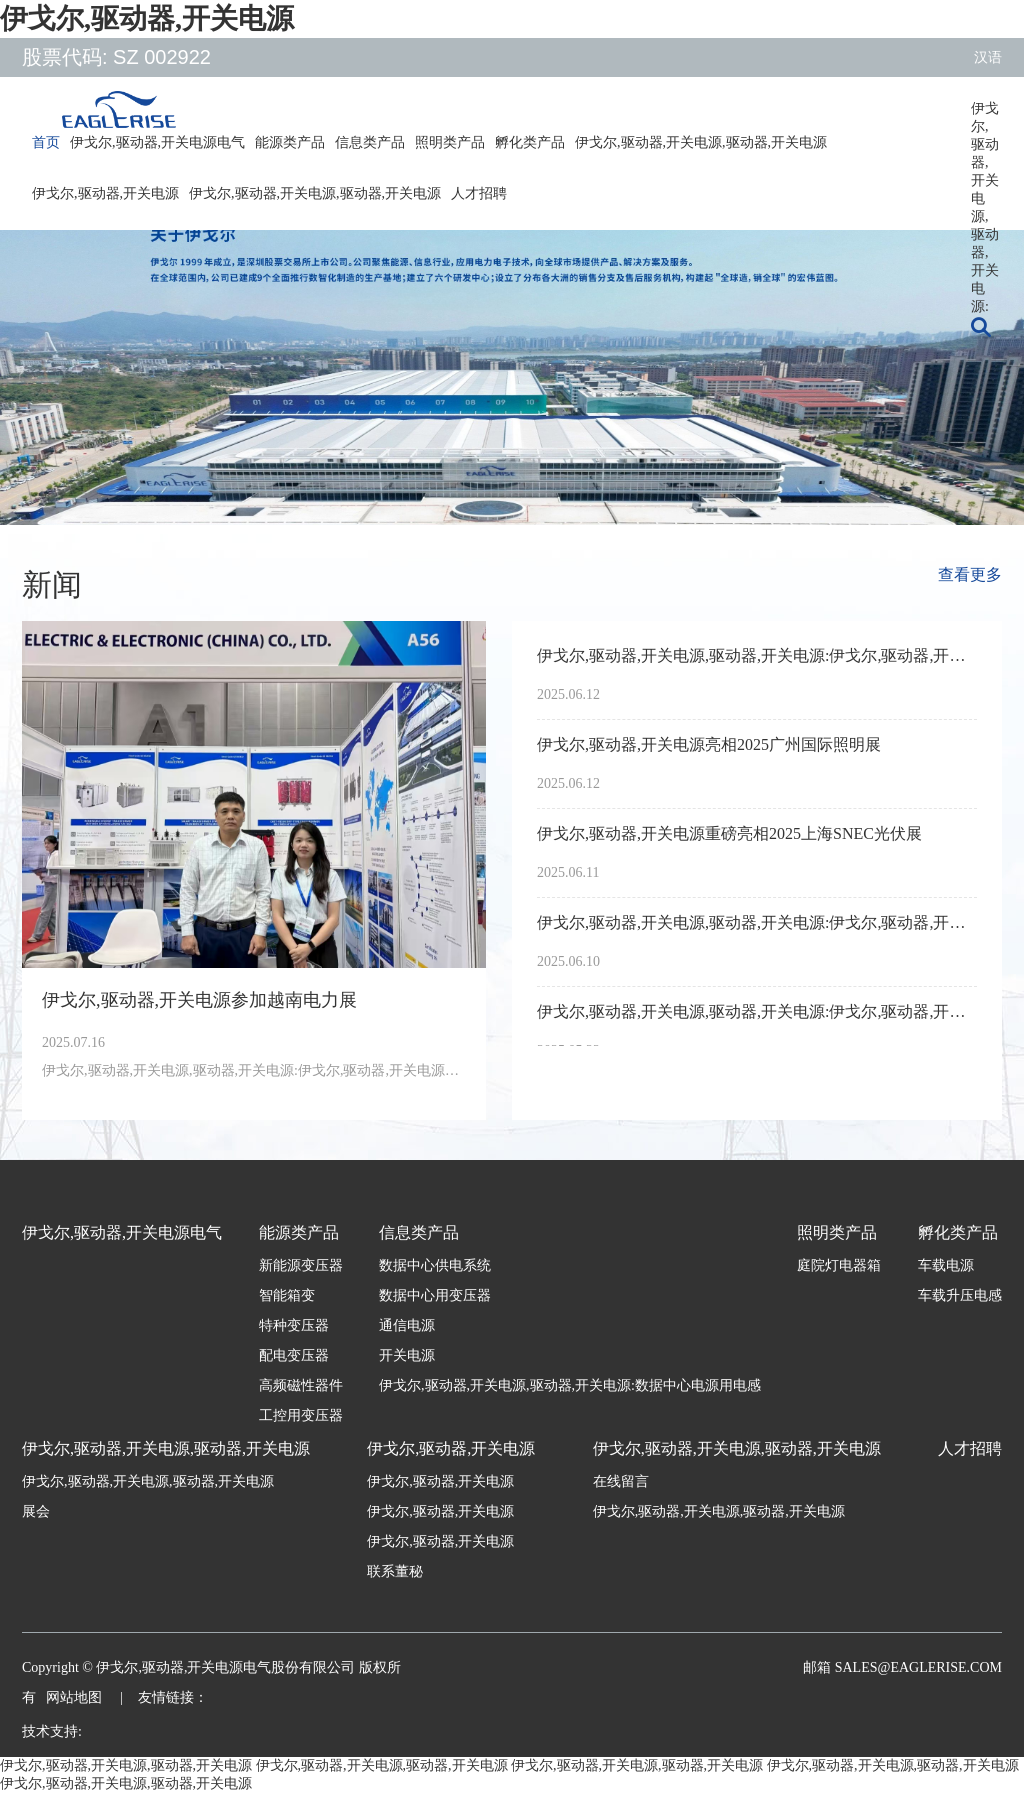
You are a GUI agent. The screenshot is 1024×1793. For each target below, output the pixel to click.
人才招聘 (479, 193)
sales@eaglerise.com (916, 1667)
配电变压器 (294, 1355)
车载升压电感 (960, 1295)
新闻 (52, 584)
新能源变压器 (301, 1265)
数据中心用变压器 (435, 1295)
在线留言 (621, 1481)
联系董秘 (395, 1571)
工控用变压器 (301, 1415)
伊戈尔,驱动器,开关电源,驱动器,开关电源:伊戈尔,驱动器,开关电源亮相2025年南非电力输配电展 (757, 1011)
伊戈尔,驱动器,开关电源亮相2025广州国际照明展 (709, 744)
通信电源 (407, 1325)
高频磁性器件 (301, 1385)
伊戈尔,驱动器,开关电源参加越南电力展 (199, 1000)
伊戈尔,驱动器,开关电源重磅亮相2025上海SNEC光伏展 (729, 833)
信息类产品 (370, 142)
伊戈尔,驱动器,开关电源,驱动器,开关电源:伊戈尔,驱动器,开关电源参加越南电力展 (254, 1070)
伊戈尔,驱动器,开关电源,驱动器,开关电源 (701, 142)
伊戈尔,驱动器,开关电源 (147, 18)
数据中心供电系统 (435, 1265)
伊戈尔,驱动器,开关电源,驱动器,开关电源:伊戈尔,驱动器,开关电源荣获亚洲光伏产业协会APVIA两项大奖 (757, 655)
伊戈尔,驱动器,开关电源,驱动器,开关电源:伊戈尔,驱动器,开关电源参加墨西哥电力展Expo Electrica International (757, 922)
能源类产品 (290, 142)
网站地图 (76, 1697)
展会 (36, 1511)
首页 (46, 142)
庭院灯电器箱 (839, 1265)
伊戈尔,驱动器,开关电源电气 (157, 142)
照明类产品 (450, 142)
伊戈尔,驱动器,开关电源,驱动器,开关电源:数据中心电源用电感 (570, 1385)
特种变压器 (294, 1325)
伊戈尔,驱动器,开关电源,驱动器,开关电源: (985, 116)
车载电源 (946, 1265)
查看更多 (970, 574)
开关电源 (407, 1355)
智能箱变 (287, 1295)
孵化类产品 (530, 142)
